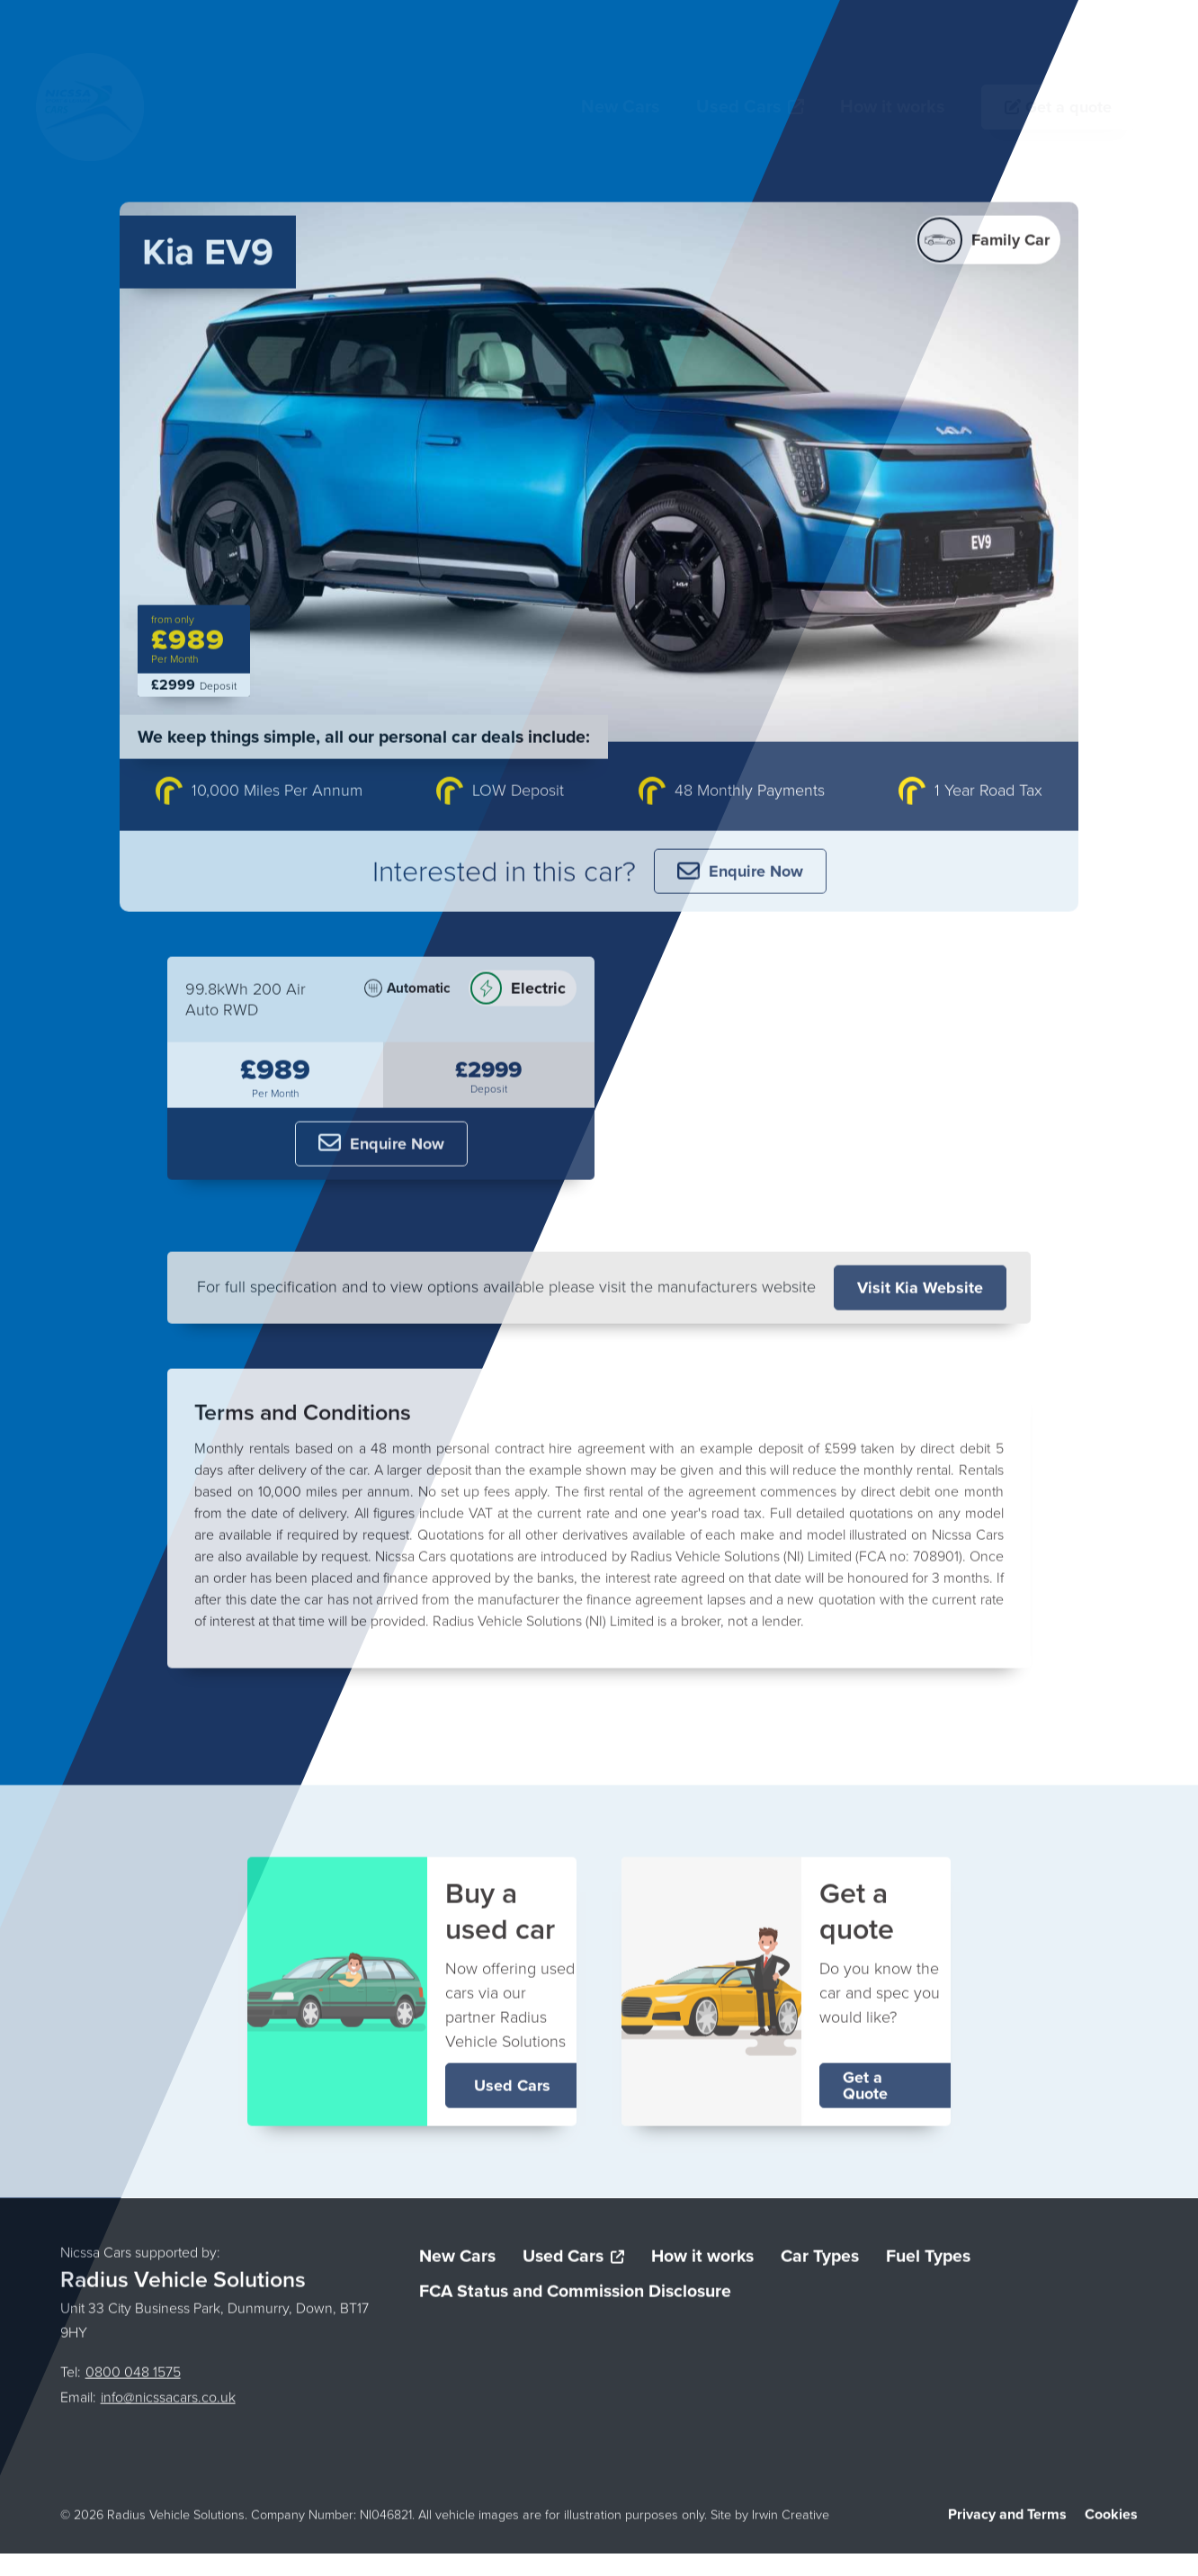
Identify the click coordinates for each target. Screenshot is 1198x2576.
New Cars (457, 2262)
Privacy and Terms (1007, 2520)
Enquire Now (740, 878)
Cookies (1111, 2520)
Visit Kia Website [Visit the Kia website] (920, 1293)
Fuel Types (928, 2262)
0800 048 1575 (133, 2379)
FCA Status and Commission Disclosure (575, 2298)
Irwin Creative (790, 2521)
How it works (702, 2262)
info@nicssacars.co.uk (168, 2404)
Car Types (820, 2262)
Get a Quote (865, 2091)
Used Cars (512, 2091)
